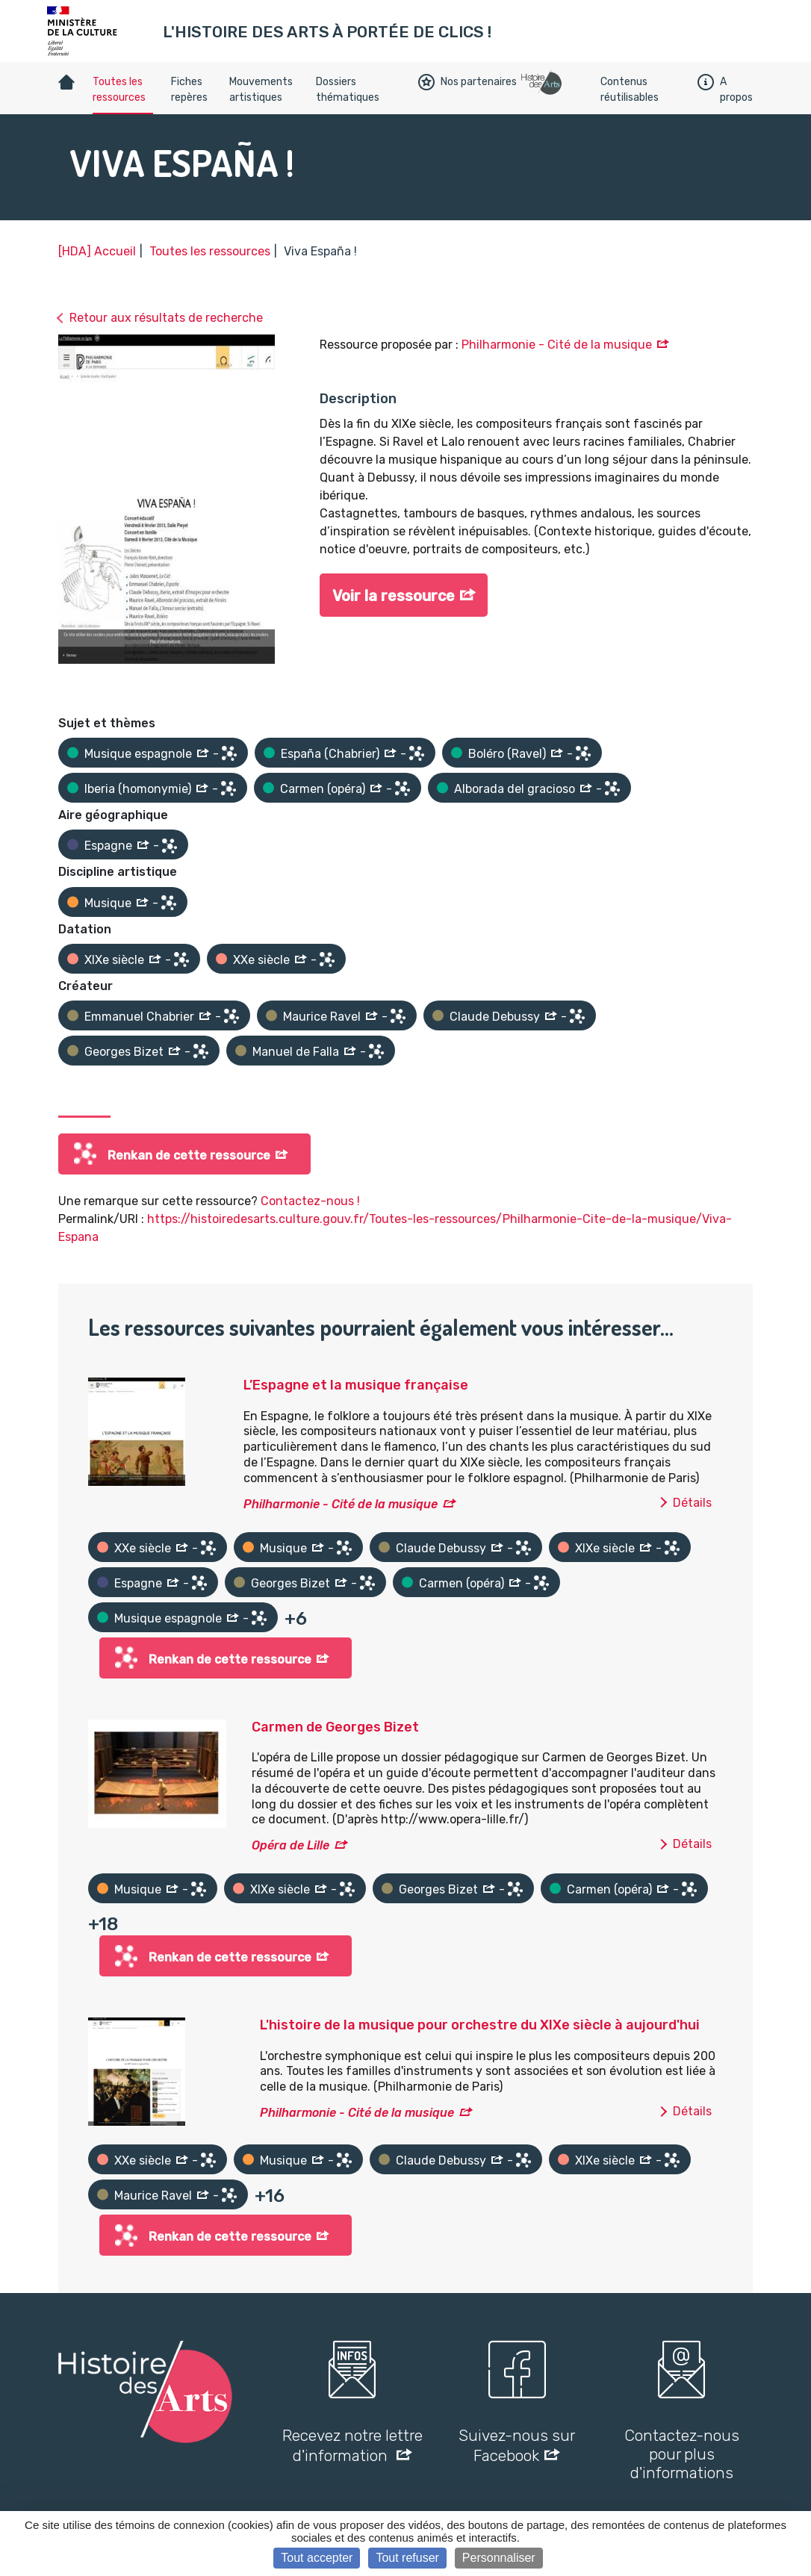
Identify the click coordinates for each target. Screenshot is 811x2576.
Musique (107, 903)
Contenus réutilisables (629, 89)
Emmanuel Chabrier (139, 1016)
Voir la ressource (393, 596)
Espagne (108, 846)
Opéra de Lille (290, 1845)
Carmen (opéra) (322, 789)
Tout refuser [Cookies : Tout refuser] (407, 2557)
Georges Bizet (124, 1052)
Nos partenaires (467, 82)
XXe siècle (261, 960)
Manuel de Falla (295, 1052)
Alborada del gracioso (514, 789)
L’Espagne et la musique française (355, 1385)
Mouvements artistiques (261, 89)
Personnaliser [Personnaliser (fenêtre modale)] (498, 2557)
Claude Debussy (495, 1016)
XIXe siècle (114, 960)
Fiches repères (189, 89)
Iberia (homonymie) (137, 789)
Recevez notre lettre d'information (352, 2445)
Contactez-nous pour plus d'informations (681, 2454)
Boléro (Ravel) (507, 754)
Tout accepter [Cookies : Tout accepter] (316, 2557)
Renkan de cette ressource (189, 1155)
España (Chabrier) (330, 754)
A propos (725, 89)
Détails (692, 1503)
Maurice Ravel (322, 1016)
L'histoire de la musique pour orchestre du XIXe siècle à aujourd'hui (480, 2025)
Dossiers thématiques (347, 89)
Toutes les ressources (119, 89)
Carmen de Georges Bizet (335, 1727)
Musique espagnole (138, 754)
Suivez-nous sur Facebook (517, 2445)
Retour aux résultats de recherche (166, 318)
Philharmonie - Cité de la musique (557, 344)
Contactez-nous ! (310, 1201)
